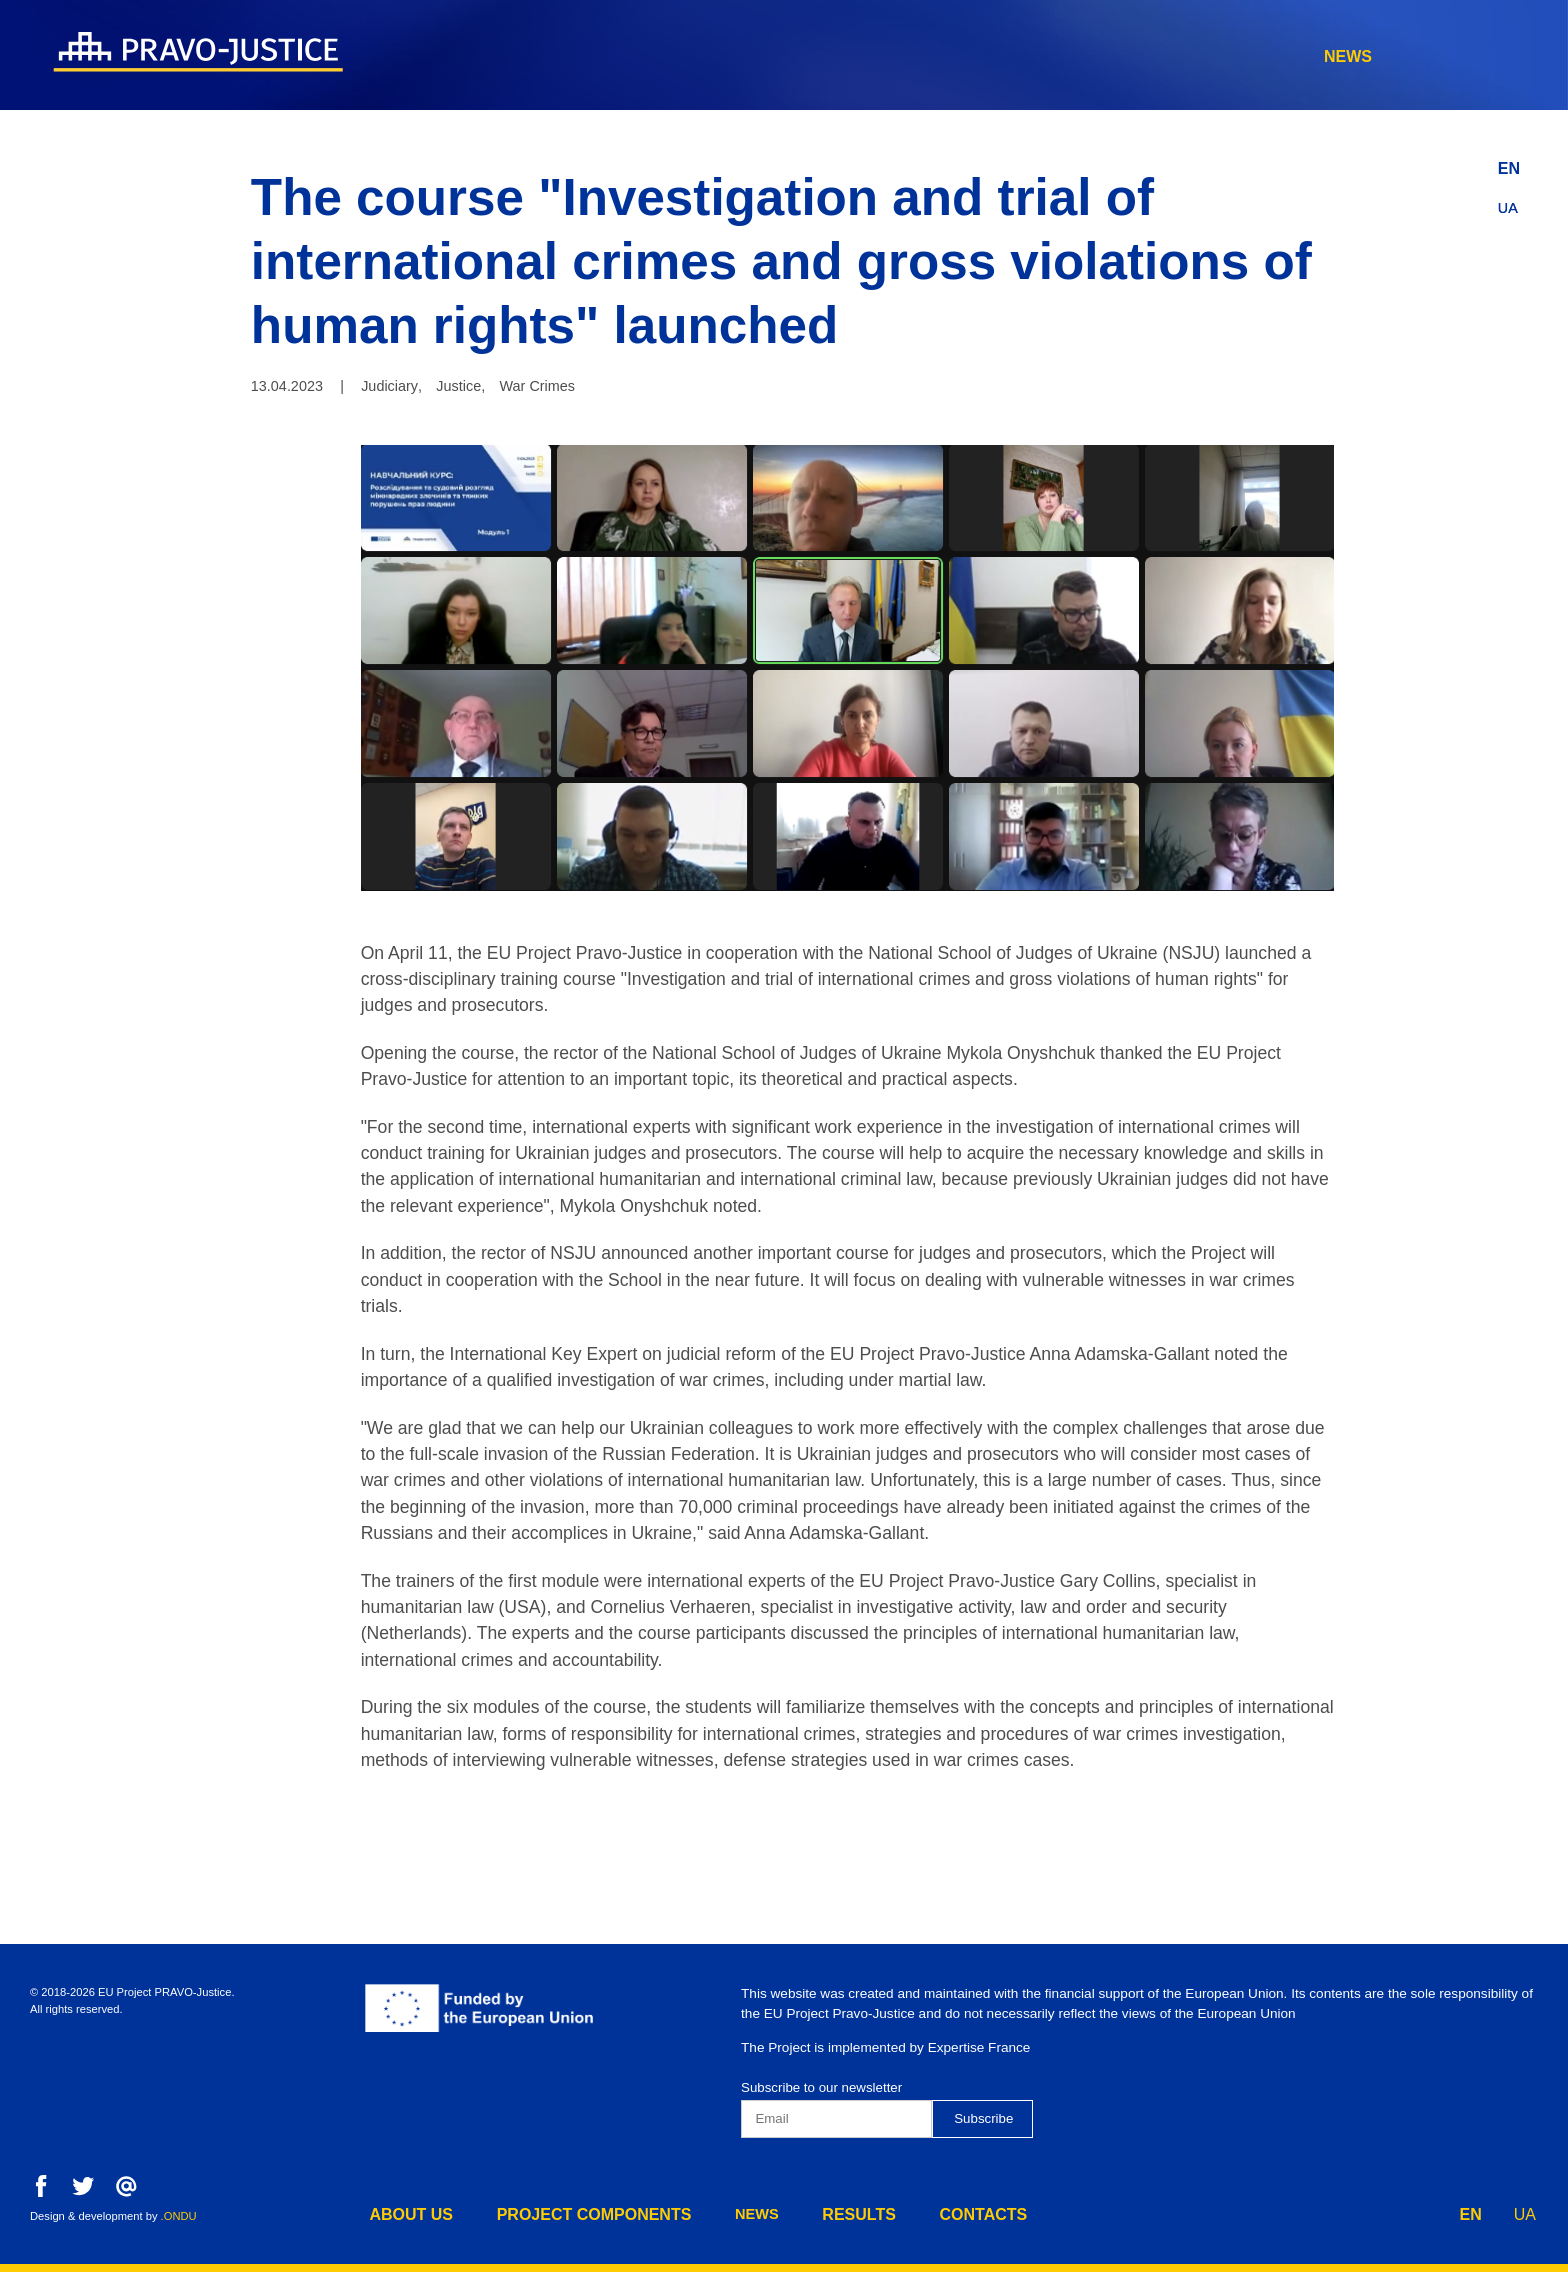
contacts (1409, 56)
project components (1001, 56)
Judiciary (389, 386)
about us (815, 56)
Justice (458, 386)
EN (1509, 163)
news (1171, 56)
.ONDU (179, 2216)
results (1279, 56)
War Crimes (537, 386)
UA (1509, 202)
